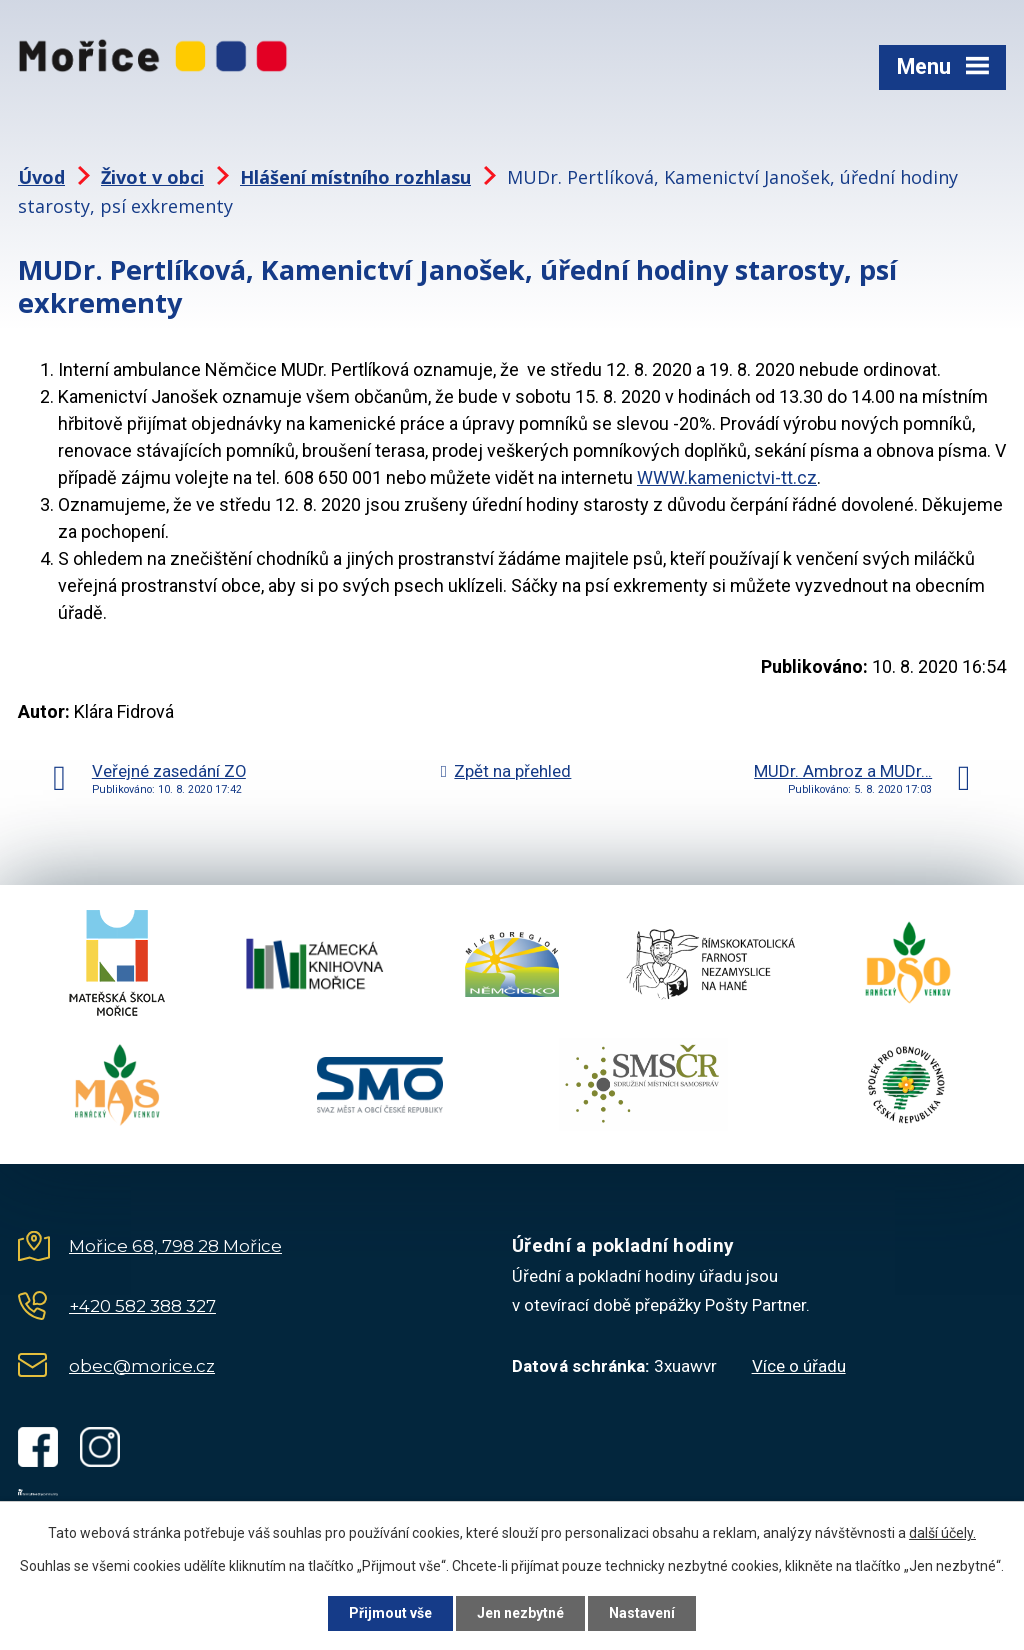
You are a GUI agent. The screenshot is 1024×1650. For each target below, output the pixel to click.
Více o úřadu (799, 1366)
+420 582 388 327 (142, 1306)
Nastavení (642, 1613)
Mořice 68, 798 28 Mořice (175, 1246)
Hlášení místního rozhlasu (355, 177)
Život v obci (152, 177)
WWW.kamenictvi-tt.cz (727, 477)
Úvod (41, 177)
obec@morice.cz (142, 1366)
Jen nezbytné (520, 1613)
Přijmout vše (390, 1613)
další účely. (942, 1533)
